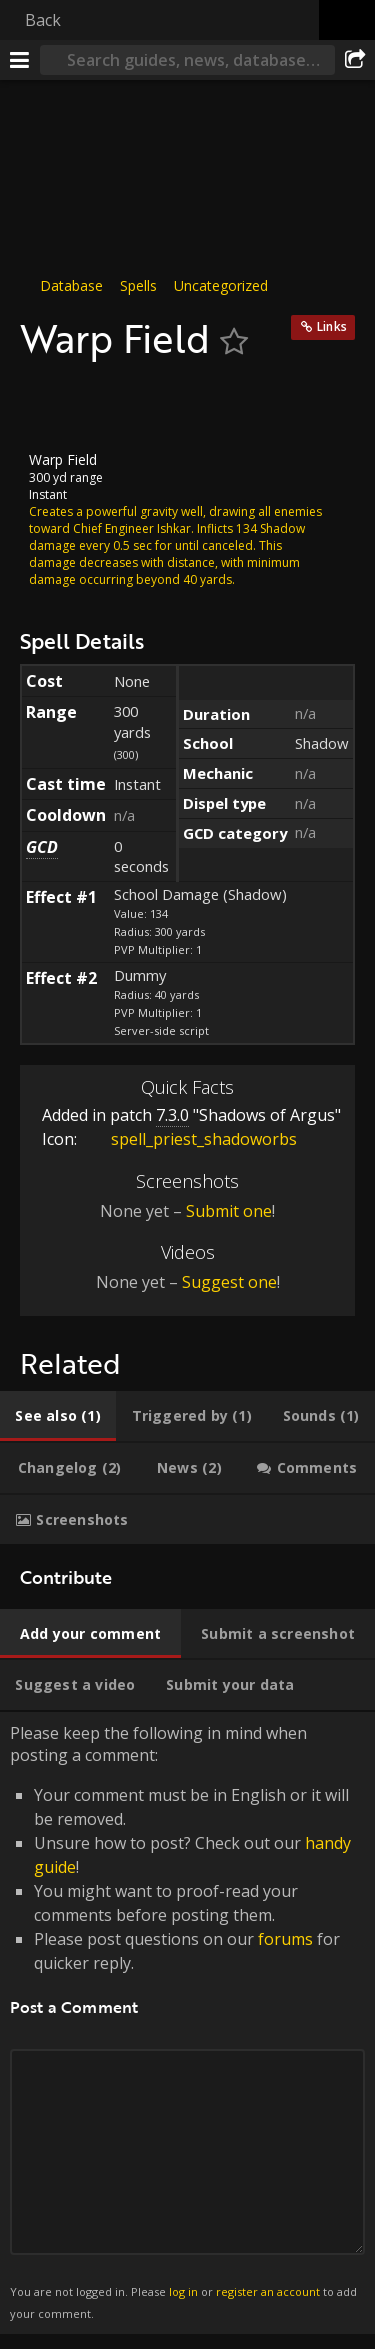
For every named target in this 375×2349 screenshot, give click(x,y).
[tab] (58, 1416)
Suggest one (229, 1282)
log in (183, 2291)
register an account (268, 2291)
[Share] (355, 60)
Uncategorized (221, 285)
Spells (138, 285)
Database (71, 285)
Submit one (229, 1211)
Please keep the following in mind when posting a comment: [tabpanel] (187, 2023)
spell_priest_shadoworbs (189, 1139)
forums (285, 1939)
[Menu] (20, 60)
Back (43, 20)
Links (332, 326)
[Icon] (54, 406)
